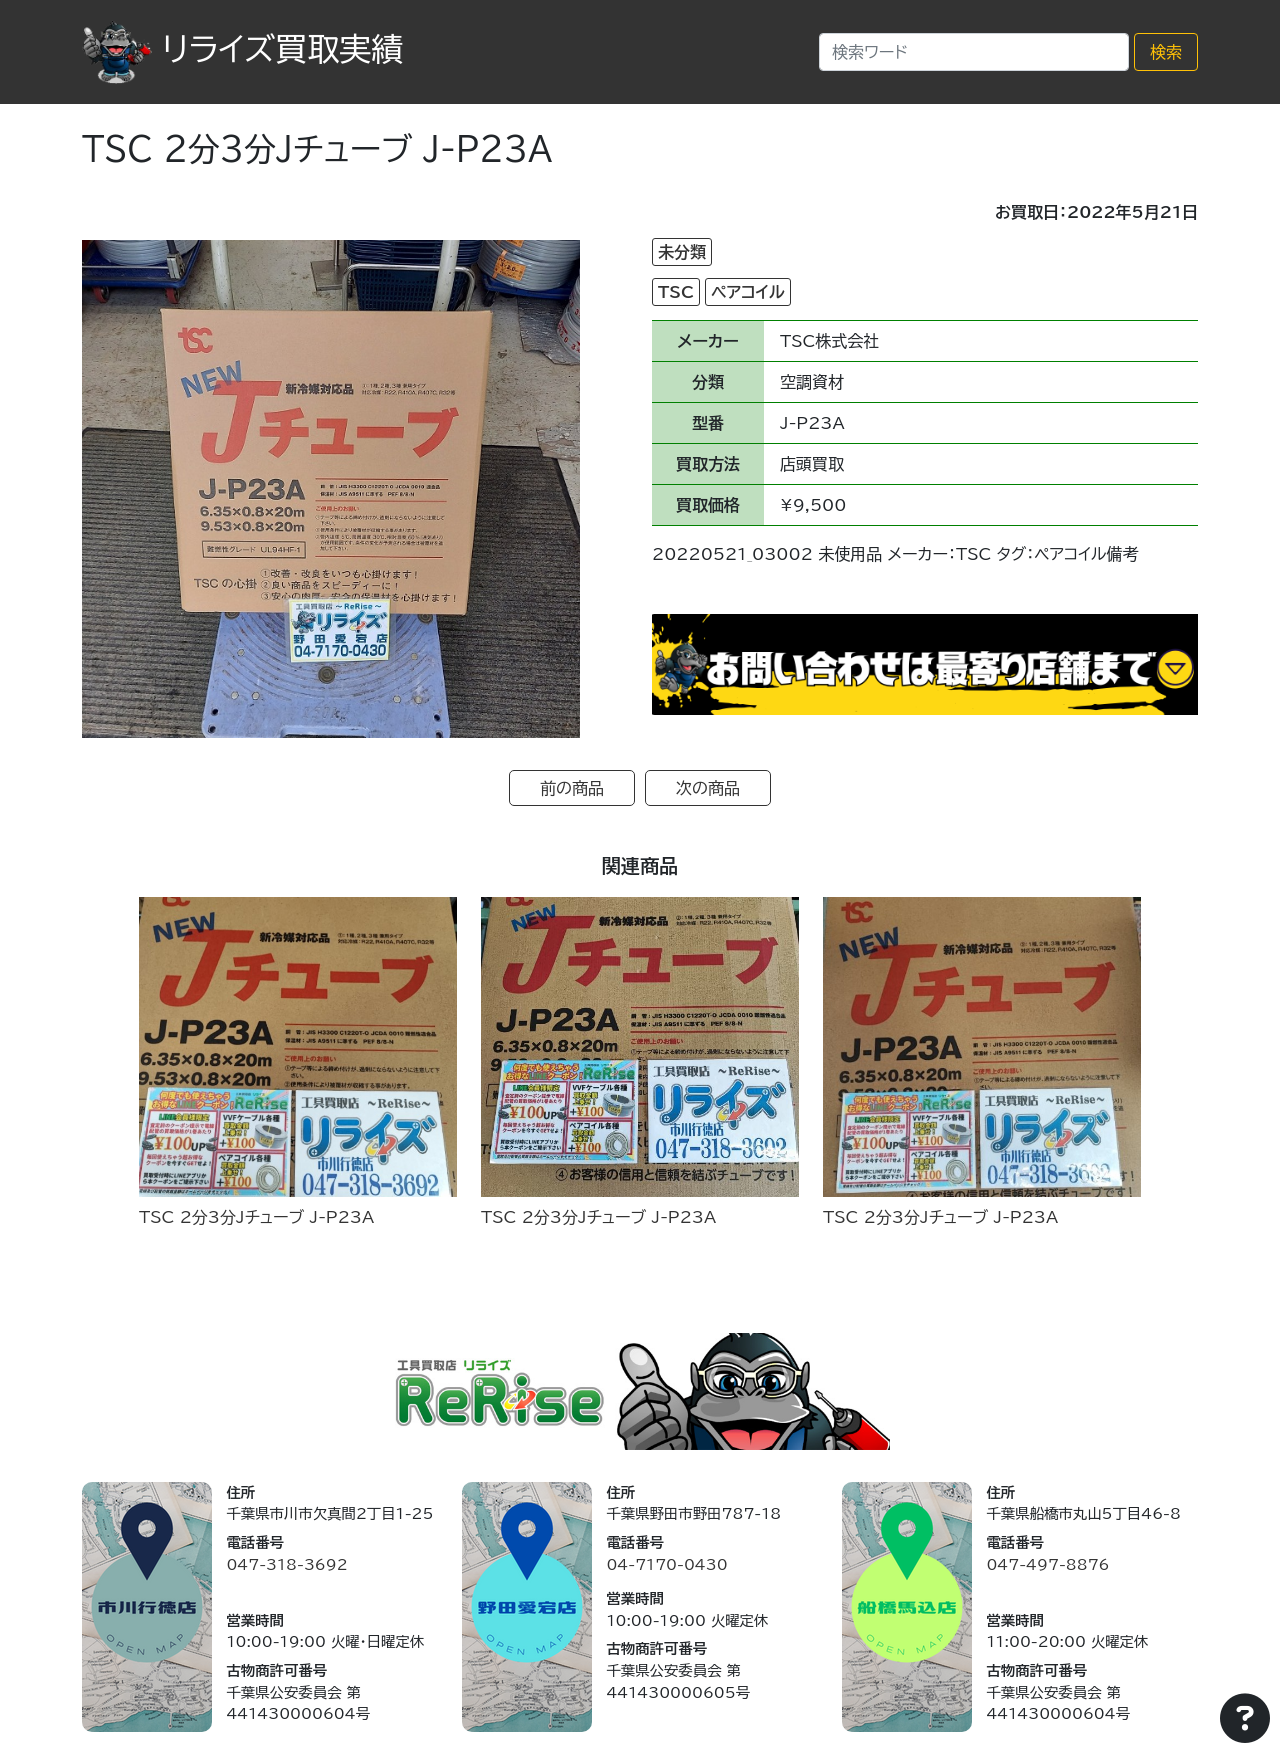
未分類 (682, 252)
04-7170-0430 (666, 1564)
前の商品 (572, 788)
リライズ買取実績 (242, 49)
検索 (1166, 52)
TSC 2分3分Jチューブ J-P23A (256, 1217)
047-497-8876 (1047, 1564)
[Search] (974, 52)
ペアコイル (747, 292)
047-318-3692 (286, 1564)
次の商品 (708, 788)
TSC (676, 292)
